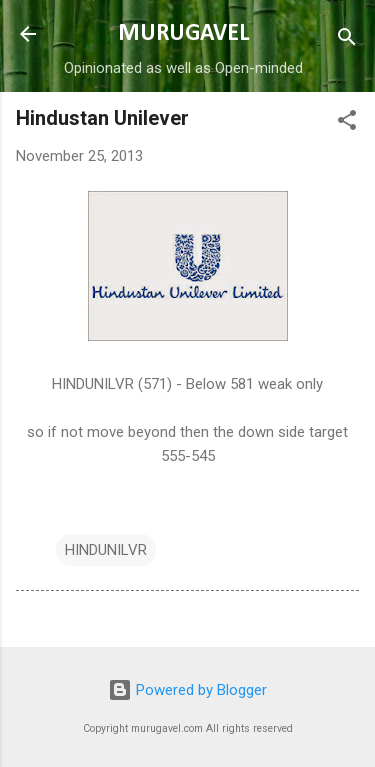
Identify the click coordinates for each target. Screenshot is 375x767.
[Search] (347, 40)
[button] (347, 123)
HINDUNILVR (106, 550)
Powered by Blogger (187, 690)
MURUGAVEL (183, 34)
